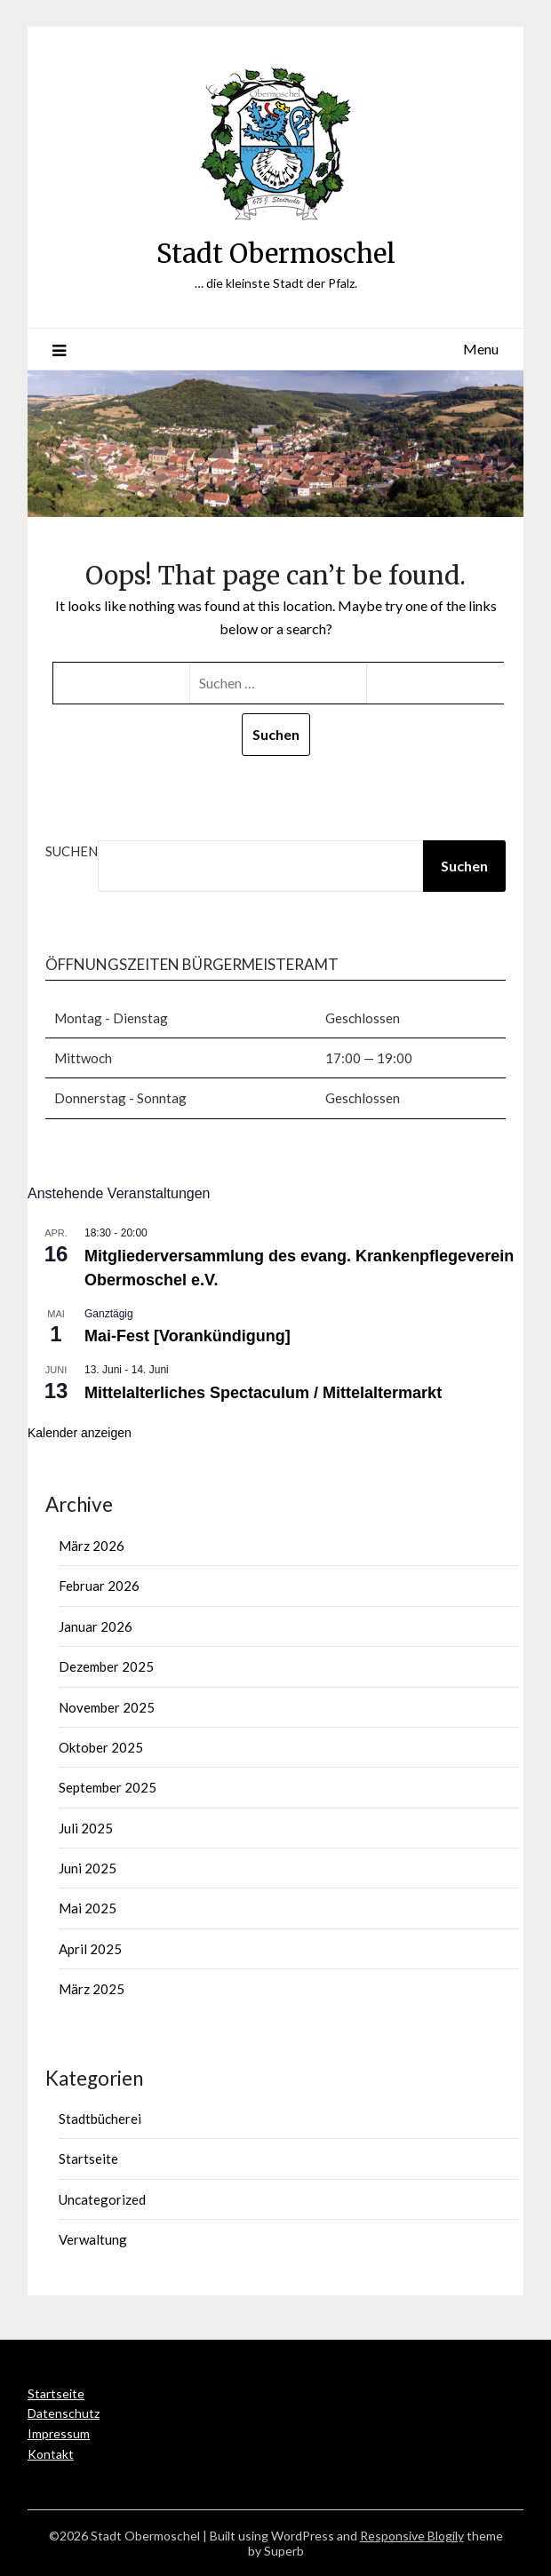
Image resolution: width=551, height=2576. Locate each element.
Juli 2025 (86, 1828)
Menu (481, 348)
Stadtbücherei (100, 2119)
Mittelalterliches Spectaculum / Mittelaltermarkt (263, 1393)
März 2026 (91, 1546)
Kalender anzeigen (80, 1433)
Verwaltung (93, 2239)
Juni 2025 (87, 1868)
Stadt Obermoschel (275, 253)
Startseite (88, 2159)
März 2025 (91, 1989)
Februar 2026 (99, 1586)
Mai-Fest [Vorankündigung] (187, 1336)
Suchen (71, 851)
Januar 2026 (95, 1626)
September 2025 (107, 1787)
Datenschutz (64, 2413)
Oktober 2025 (101, 1747)
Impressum (59, 2433)
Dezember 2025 (106, 1666)
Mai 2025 (87, 1908)
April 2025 (90, 1949)
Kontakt (51, 2453)
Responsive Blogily (412, 2535)
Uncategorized (102, 2199)
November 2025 (107, 1707)
